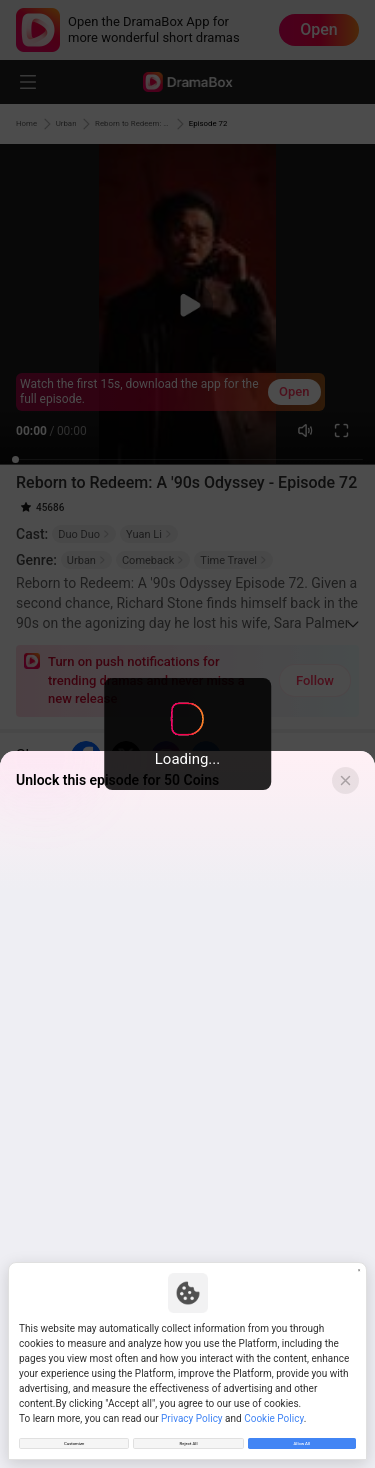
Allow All (301, 1437)
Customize (74, 1437)
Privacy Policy (192, 1406)
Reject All (188, 1437)
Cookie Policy (273, 1406)
